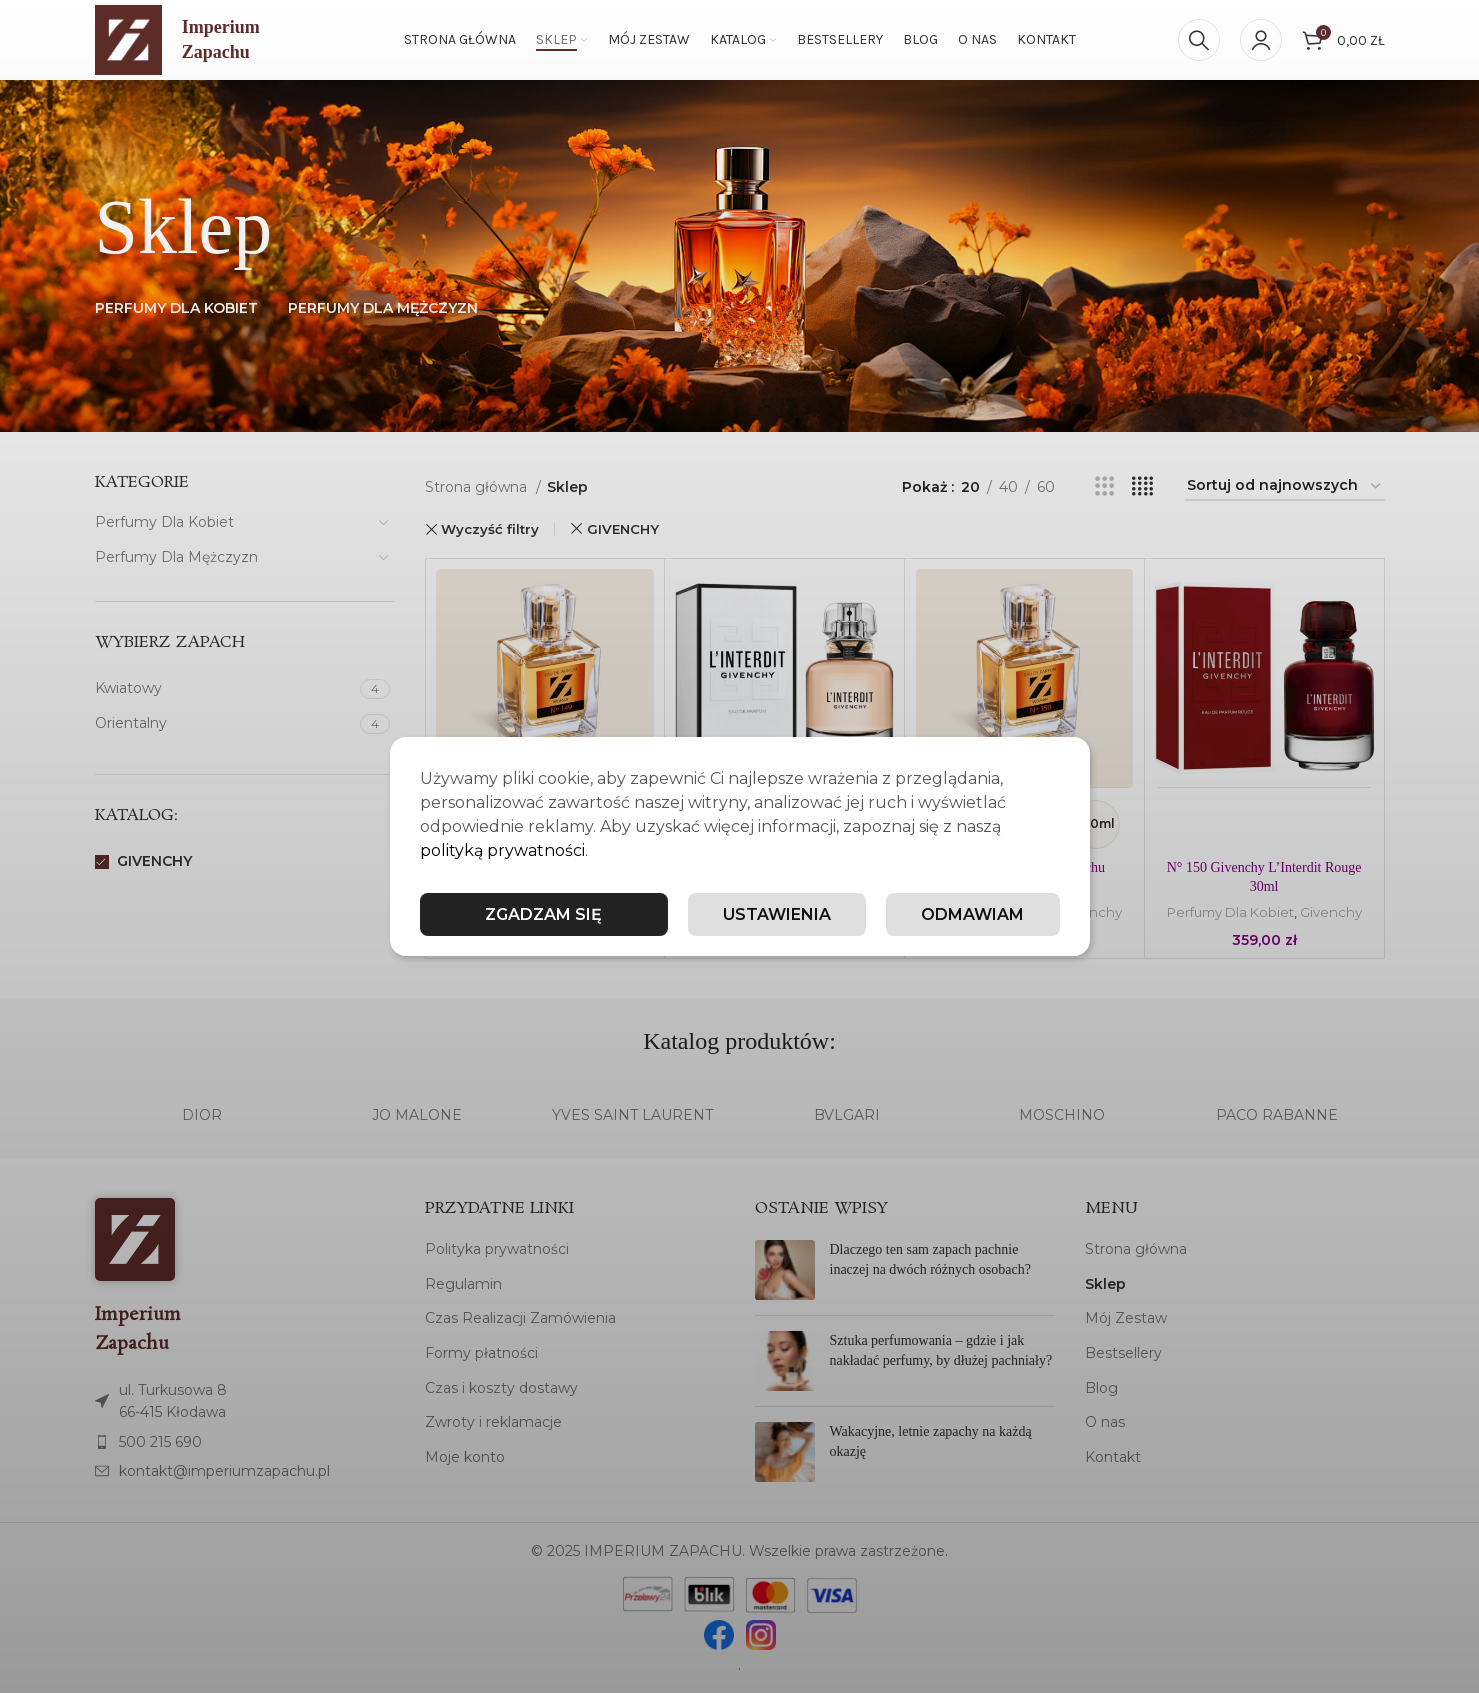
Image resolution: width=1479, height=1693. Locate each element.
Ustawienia (777, 914)
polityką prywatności (502, 850)
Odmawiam (972, 914)
